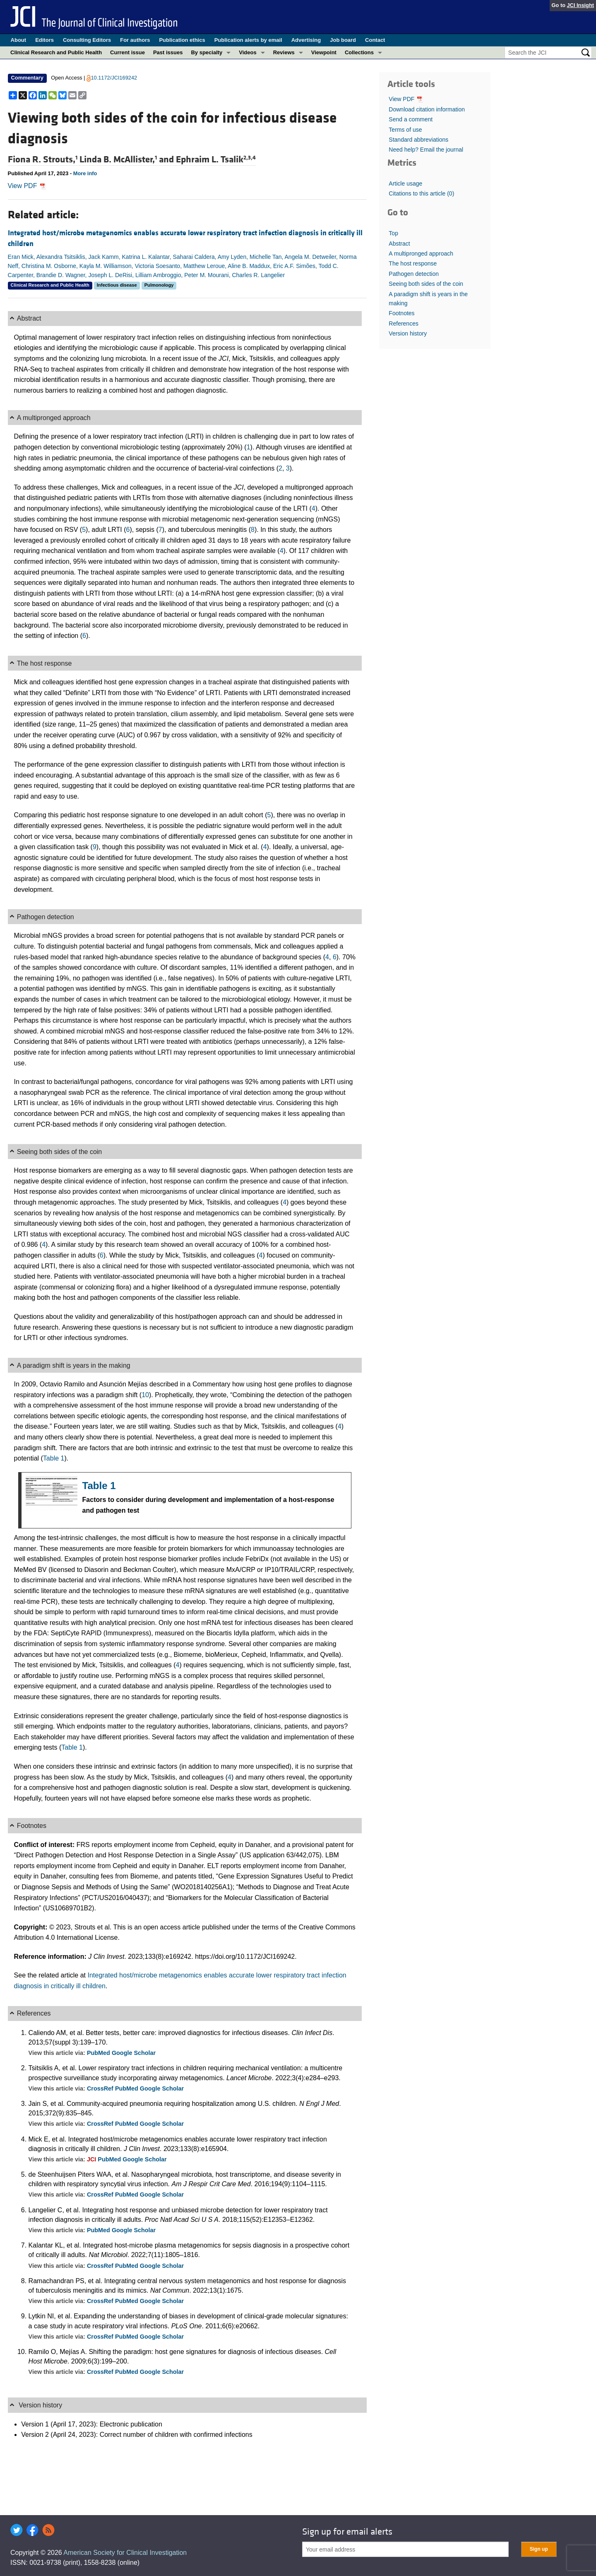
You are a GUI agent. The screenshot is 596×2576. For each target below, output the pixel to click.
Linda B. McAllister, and (127, 159)
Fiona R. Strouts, (43, 159)
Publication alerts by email (248, 40)
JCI (92, 2159)
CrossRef (101, 2088)
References (403, 323)
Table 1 (54, 1458)
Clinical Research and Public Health (56, 52)
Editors (44, 40)
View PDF (27, 185)
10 (145, 1394)
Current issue (127, 52)
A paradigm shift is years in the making (428, 299)
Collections (359, 52)
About (18, 40)
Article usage (405, 183)
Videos (247, 52)
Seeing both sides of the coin (426, 283)
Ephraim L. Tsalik (216, 159)
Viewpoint (323, 52)
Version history (408, 333)
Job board (343, 40)
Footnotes (401, 313)
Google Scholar (134, 2053)
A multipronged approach (421, 253)
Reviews (284, 52)
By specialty (206, 52)
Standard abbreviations (418, 139)
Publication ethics (182, 40)
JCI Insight (580, 5)
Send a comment (411, 119)
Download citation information (427, 109)
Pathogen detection (414, 273)
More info (85, 173)
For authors (135, 40)
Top (393, 233)
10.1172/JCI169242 (114, 78)
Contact (375, 40)
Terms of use (405, 129)
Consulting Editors (87, 40)
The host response (413, 263)
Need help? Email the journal (426, 149)
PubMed (99, 2053)
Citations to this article (421, 193)
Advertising (306, 40)
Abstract (399, 243)
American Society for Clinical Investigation (125, 2552)
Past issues (168, 52)
